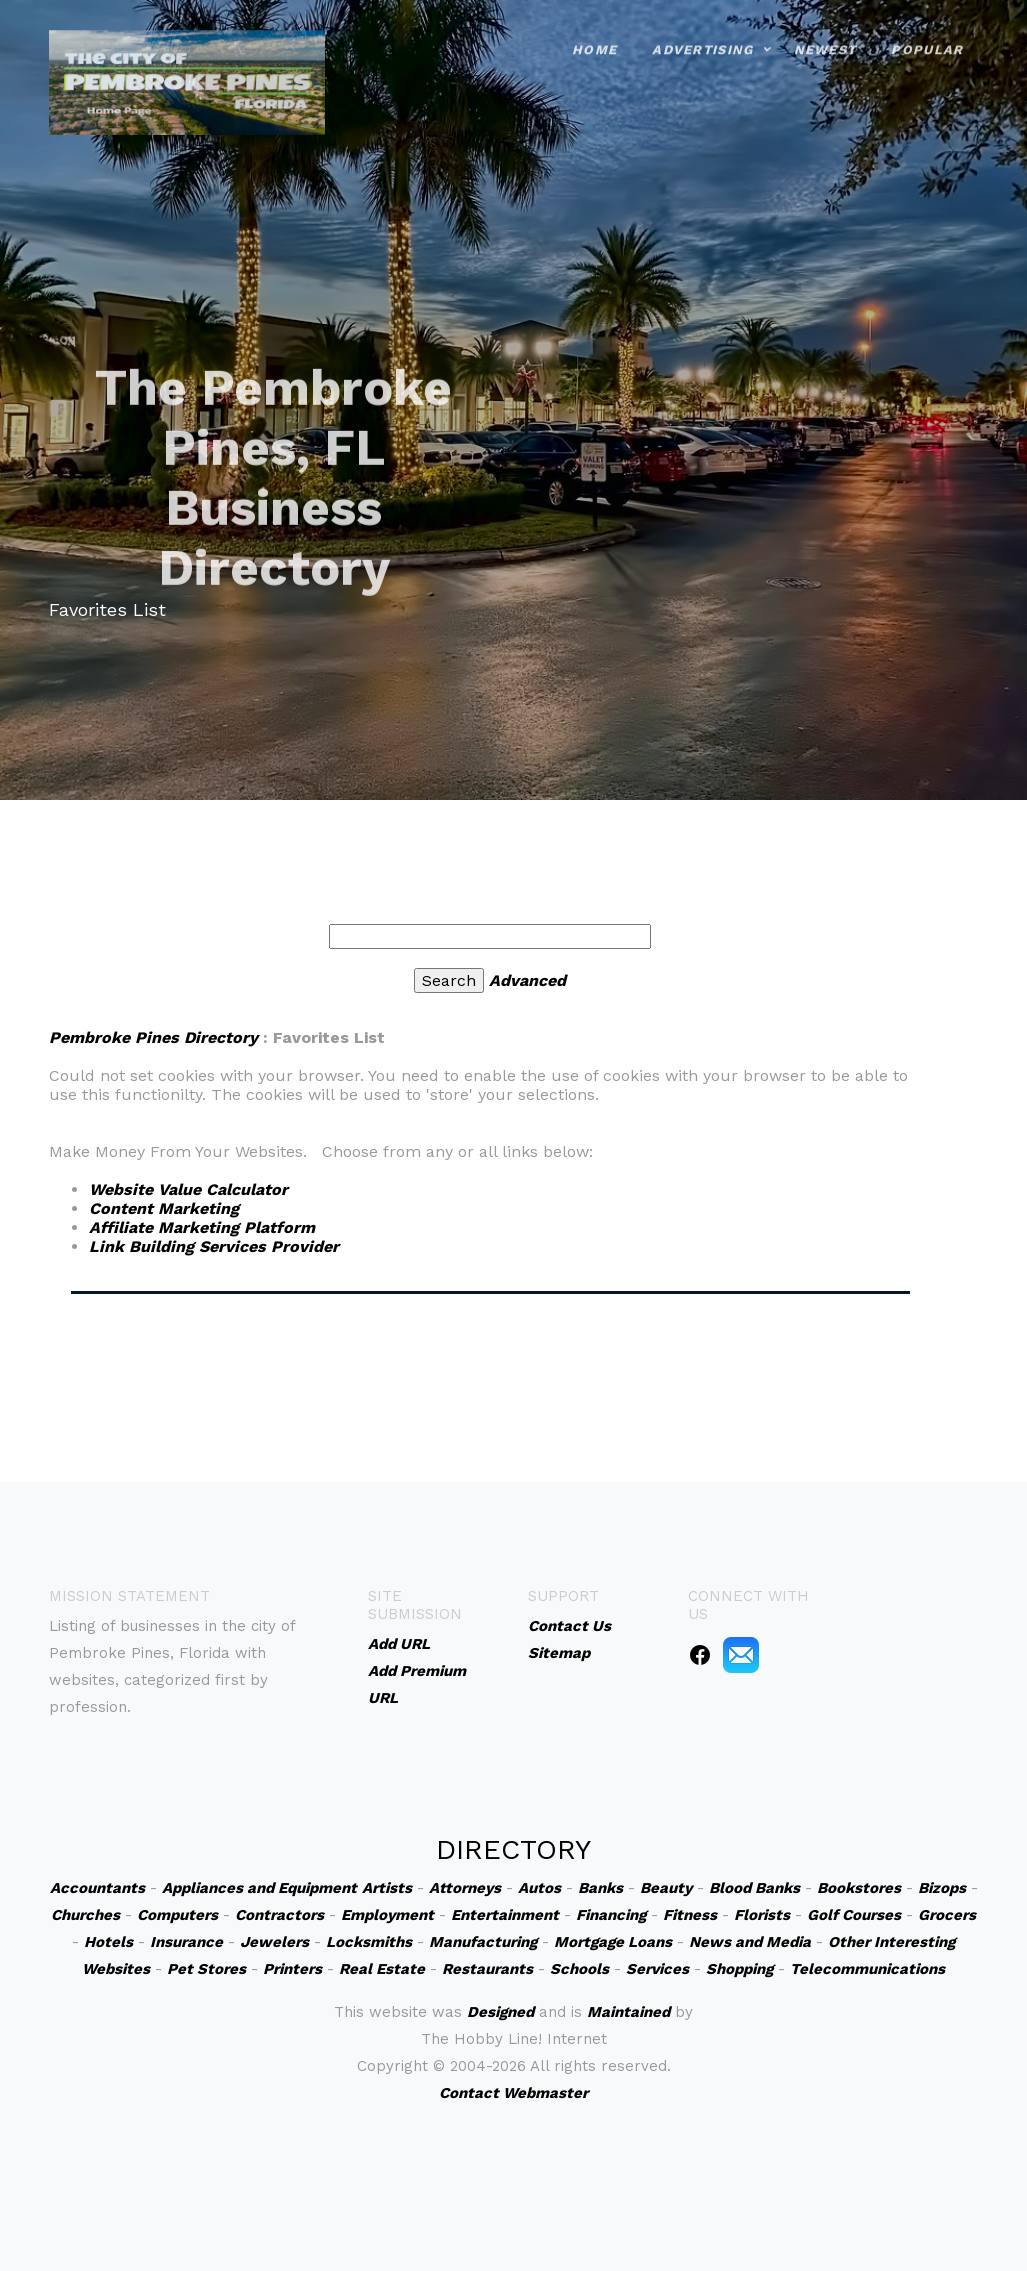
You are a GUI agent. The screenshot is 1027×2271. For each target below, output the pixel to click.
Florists (762, 1915)
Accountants (97, 1888)
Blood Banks (754, 1888)
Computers (177, 1915)
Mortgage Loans (613, 1942)
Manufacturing (483, 1942)
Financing (611, 1915)
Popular (927, 35)
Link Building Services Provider (214, 1246)
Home (594, 35)
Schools (579, 1969)
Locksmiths (369, 1942)
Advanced (527, 980)
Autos (539, 1888)
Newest (825, 35)
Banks (600, 1888)
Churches (85, 1915)
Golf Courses (854, 1915)
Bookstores (859, 1888)
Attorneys (465, 1888)
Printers (292, 1969)
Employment (387, 1915)
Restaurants (487, 1969)
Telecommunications (867, 1969)
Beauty (666, 1888)
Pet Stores (206, 1969)
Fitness (690, 1915)
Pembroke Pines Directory (153, 1037)
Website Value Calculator (188, 1189)
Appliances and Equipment (259, 1888)
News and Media (750, 1942)
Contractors (279, 1915)
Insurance (186, 1942)
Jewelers (274, 1942)
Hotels (108, 1942)
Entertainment (505, 1915)
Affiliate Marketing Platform (202, 1227)
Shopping (739, 1969)
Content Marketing (164, 1208)
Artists (387, 1888)
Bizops (942, 1888)
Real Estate (382, 1969)
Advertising (702, 35)
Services (657, 1969)
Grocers (947, 1915)
